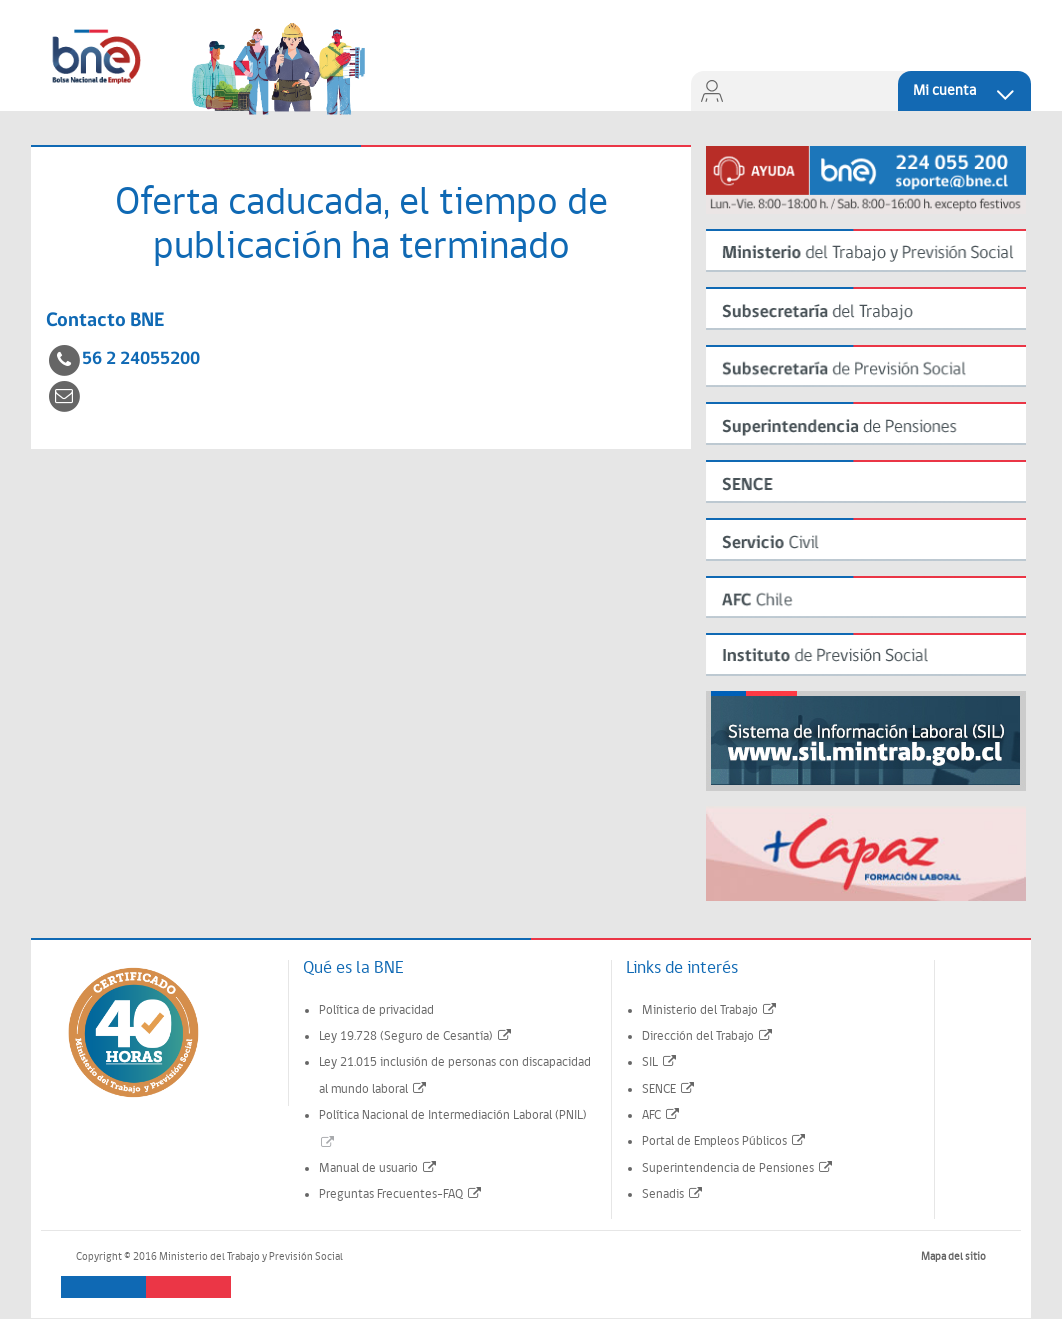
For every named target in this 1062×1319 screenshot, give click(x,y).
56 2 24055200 (141, 359)
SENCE (669, 1089)
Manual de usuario (378, 1168)
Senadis (673, 1194)
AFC (661, 1115)
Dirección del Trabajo (708, 1036)
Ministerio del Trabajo (710, 1010)
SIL (660, 1062)
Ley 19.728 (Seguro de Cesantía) (416, 1036)
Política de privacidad (376, 1010)
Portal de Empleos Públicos (724, 1141)
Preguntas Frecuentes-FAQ (401, 1194)
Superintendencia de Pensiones (738, 1168)
